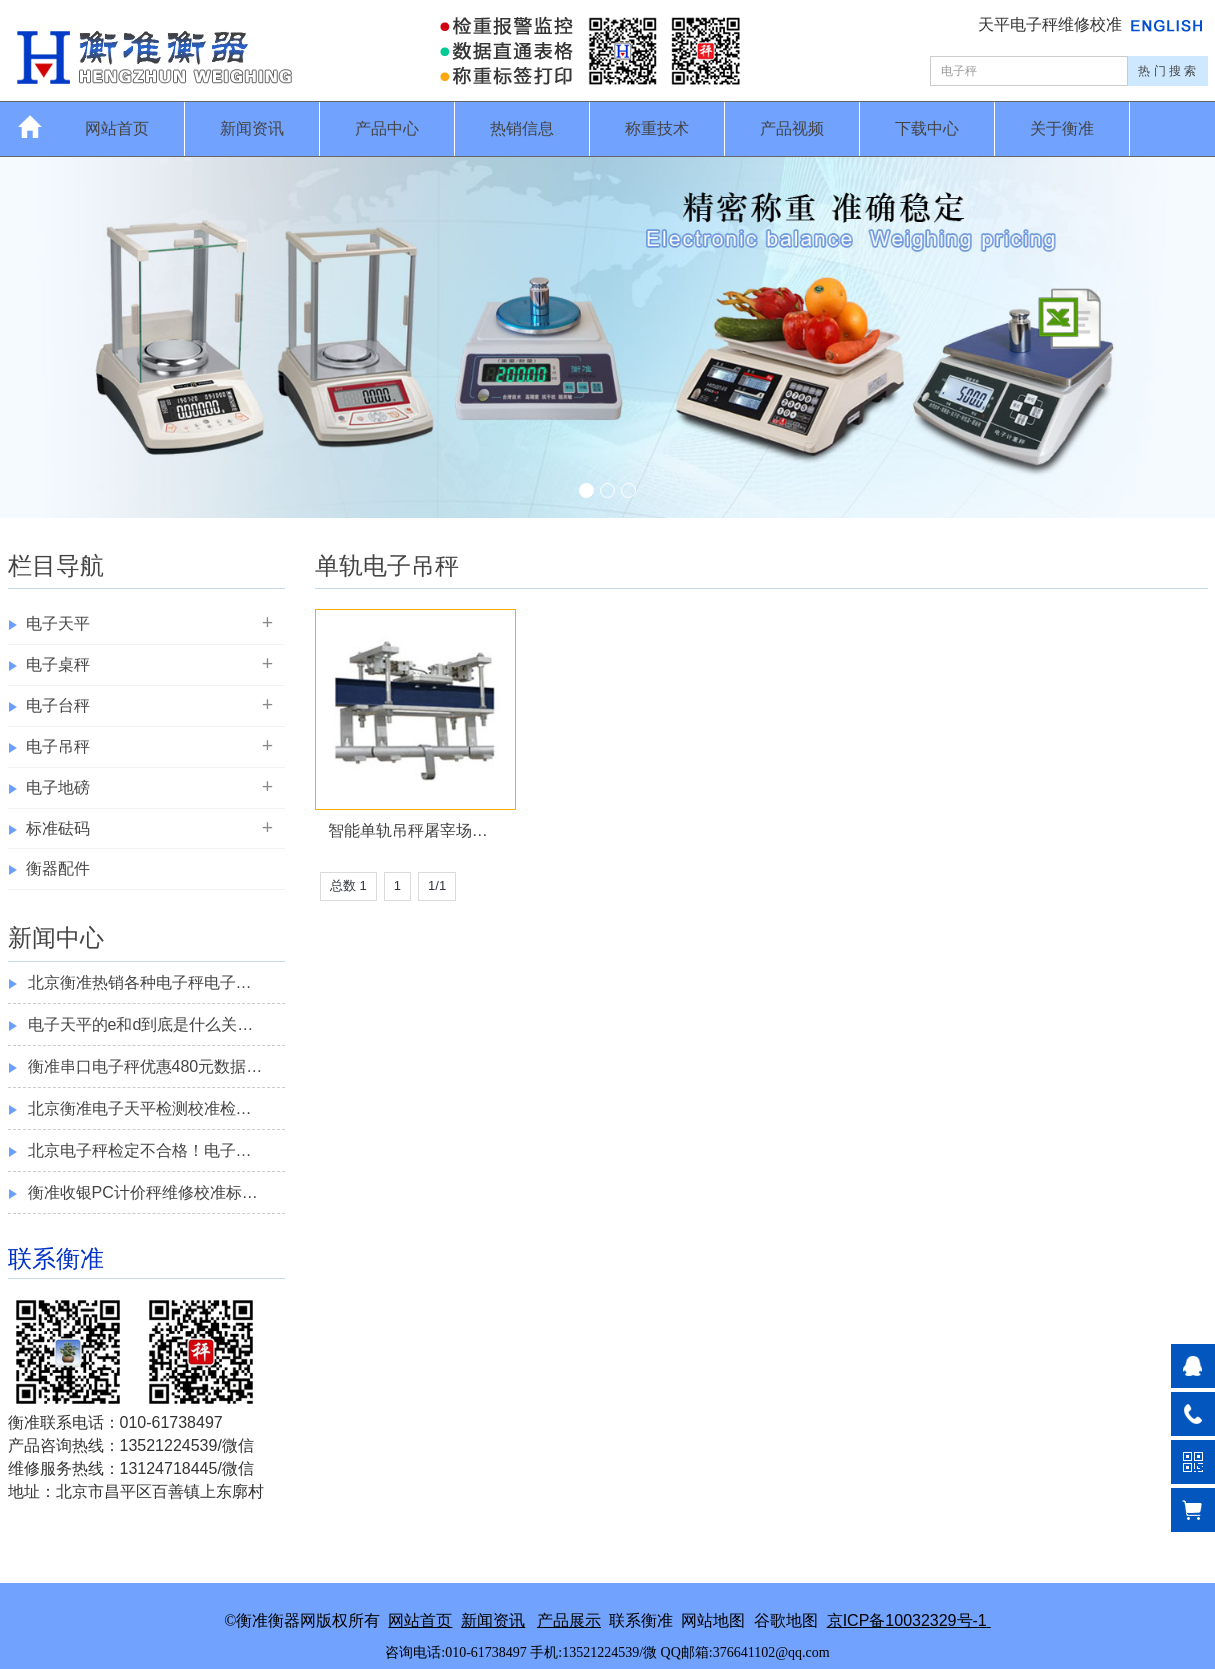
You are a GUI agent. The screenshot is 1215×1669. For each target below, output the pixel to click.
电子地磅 (58, 787)
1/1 (437, 885)
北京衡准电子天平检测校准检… (140, 1108)
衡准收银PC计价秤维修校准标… (143, 1192)
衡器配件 (58, 868)
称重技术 (657, 128)
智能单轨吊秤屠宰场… (408, 830)
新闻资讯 (252, 128)
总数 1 (348, 885)
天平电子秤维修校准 (1052, 24)
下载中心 (927, 128)
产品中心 (387, 128)
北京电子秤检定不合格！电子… (140, 1150)
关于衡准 (1062, 128)
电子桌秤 (58, 664)
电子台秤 (58, 705)
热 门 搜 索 (1167, 71)
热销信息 (522, 128)
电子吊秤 (58, 746)
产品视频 (792, 128)
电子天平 (58, 623)
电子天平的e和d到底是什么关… (141, 1024)
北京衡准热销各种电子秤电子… (140, 982)
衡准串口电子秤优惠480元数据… (145, 1066)
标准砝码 (58, 828)
